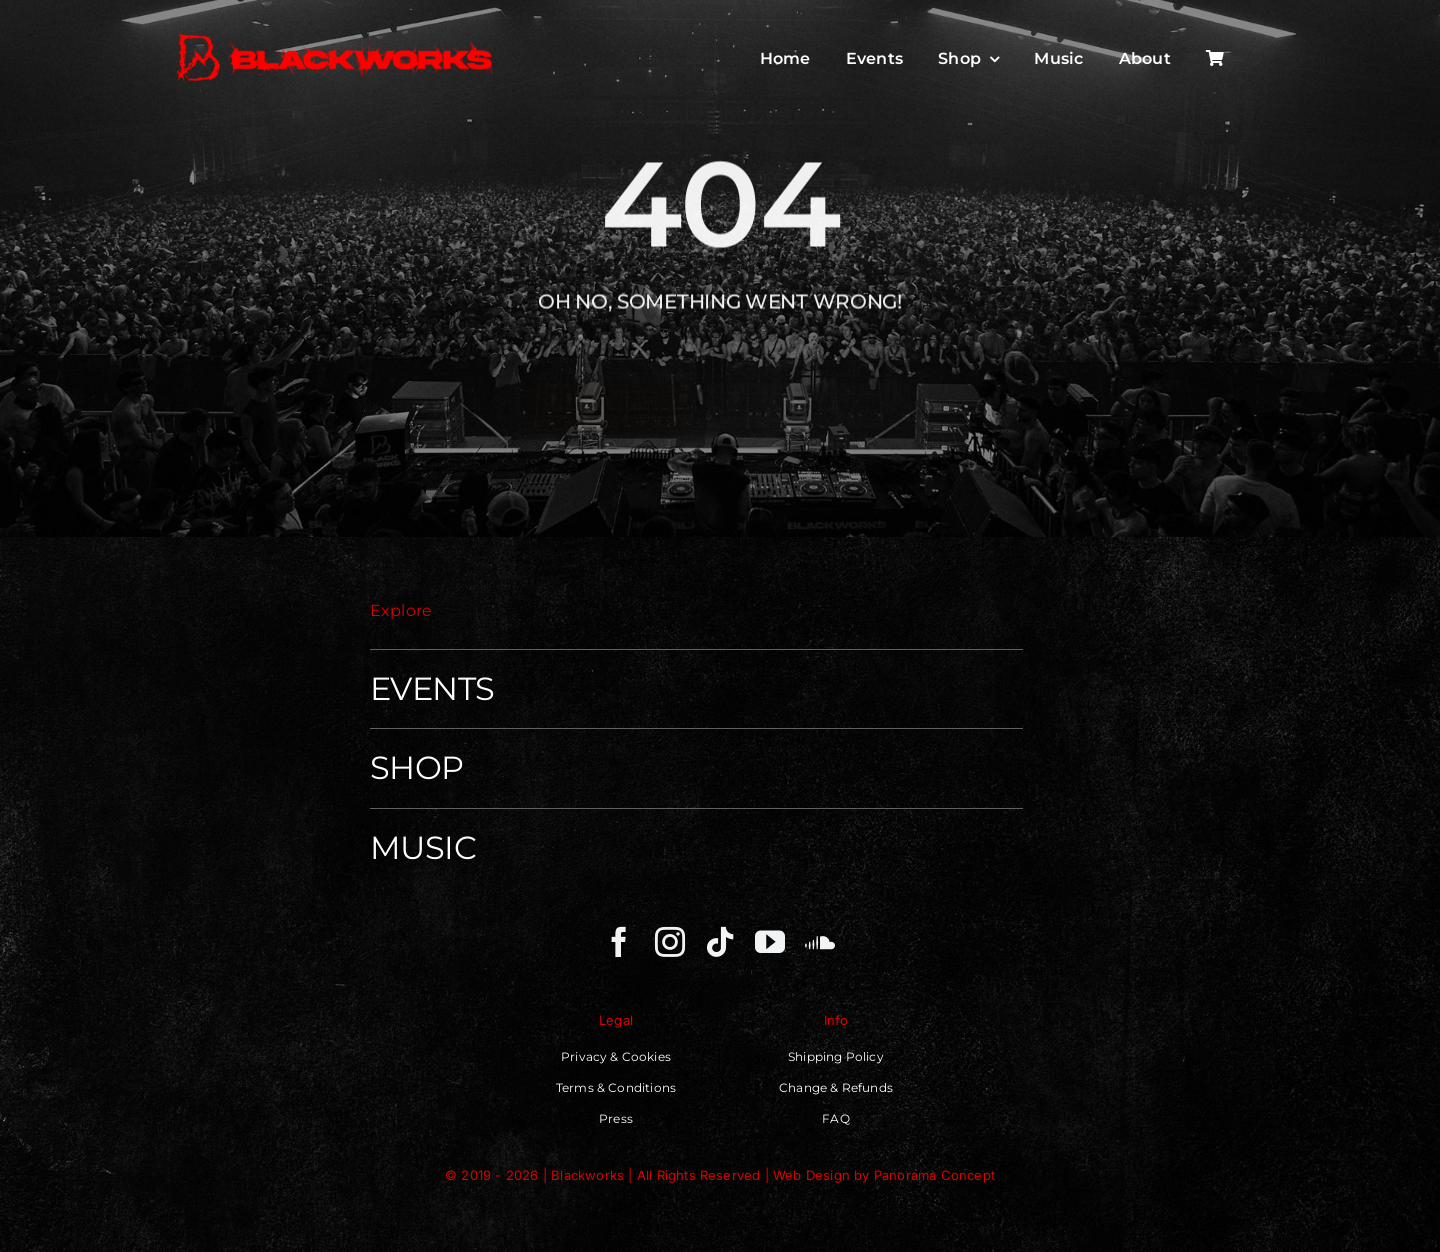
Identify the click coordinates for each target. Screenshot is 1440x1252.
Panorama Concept (934, 1175)
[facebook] (619, 942)
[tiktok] (720, 942)
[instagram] (670, 942)
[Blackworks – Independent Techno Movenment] (336, 35)
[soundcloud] (820, 942)
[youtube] (770, 942)
